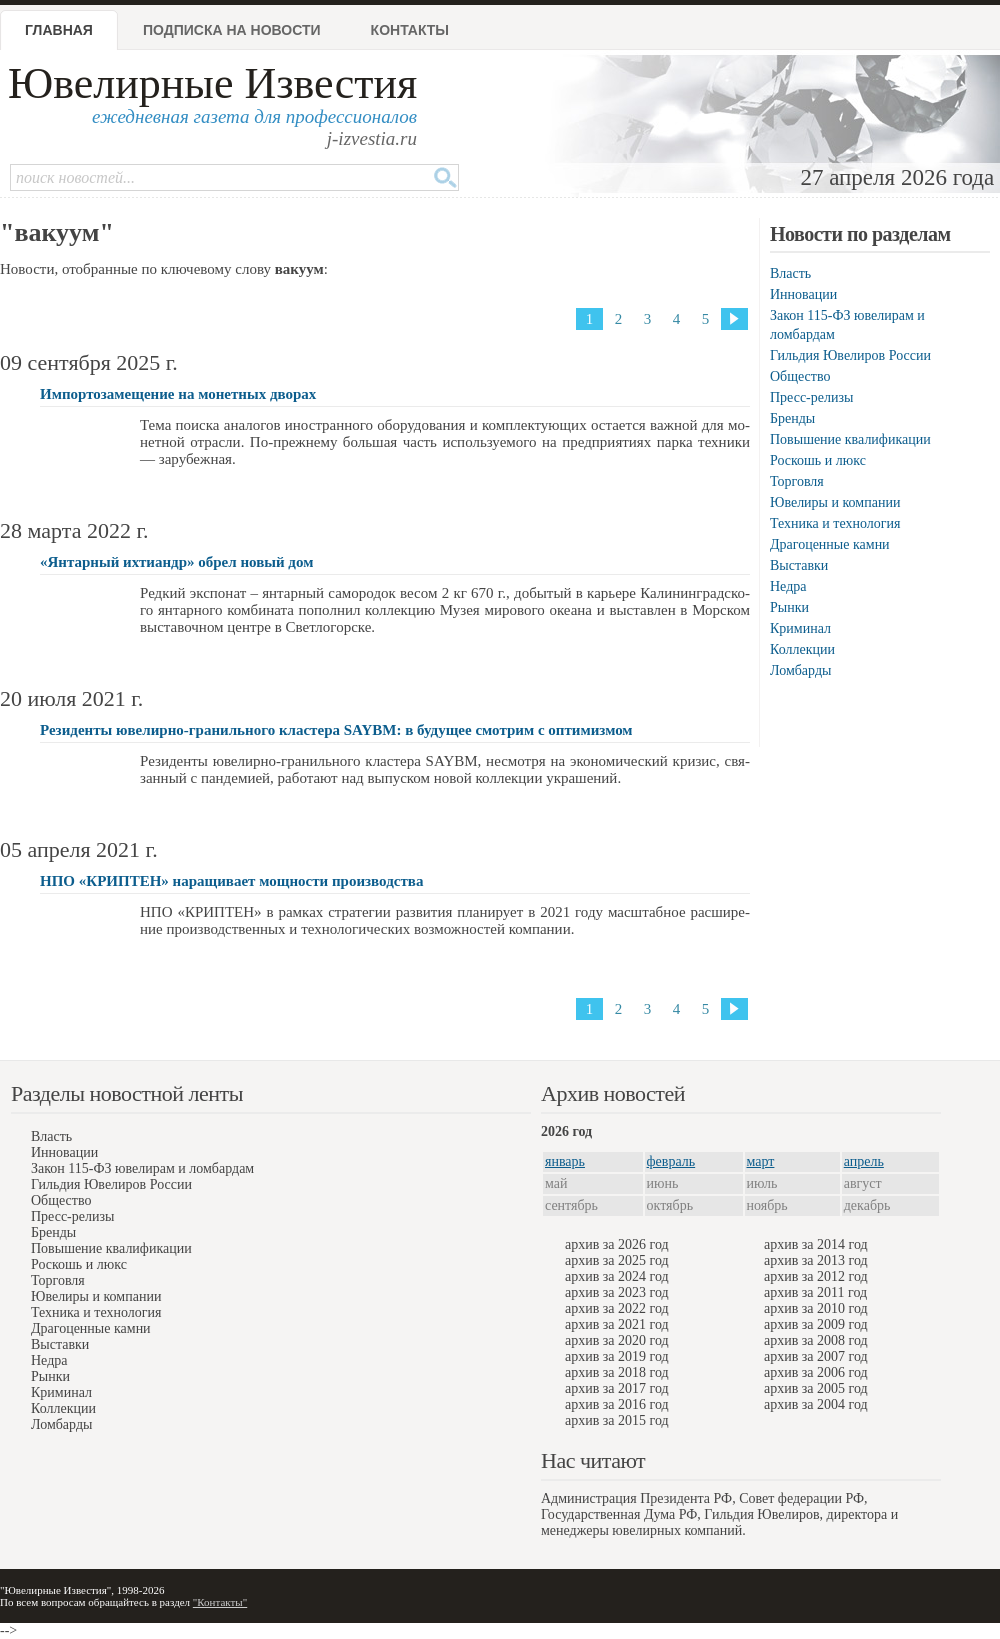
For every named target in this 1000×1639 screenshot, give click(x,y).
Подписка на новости (232, 30)
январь (565, 1161)
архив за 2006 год (816, 1372)
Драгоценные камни (830, 544)
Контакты (410, 30)
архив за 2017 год (617, 1388)
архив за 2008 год (816, 1340)
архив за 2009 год (816, 1324)
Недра (788, 586)
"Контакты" (220, 1602)
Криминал (800, 628)
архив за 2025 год (617, 1260)
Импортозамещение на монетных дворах (178, 394)
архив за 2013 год (816, 1260)
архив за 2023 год (617, 1292)
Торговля (797, 481)
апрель (864, 1161)
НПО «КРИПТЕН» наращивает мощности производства (231, 881)
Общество (800, 376)
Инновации (803, 294)
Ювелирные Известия (212, 83)
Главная (59, 30)
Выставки (799, 565)
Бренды (792, 418)
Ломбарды (800, 670)
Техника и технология (835, 523)
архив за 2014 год (816, 1244)
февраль (671, 1161)
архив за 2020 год (617, 1340)
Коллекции (802, 649)
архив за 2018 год (617, 1372)
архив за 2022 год (617, 1308)
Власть (790, 273)
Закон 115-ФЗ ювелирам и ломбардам (142, 1168)
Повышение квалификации (850, 439)
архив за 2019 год (617, 1356)
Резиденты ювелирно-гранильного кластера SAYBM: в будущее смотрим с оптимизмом (336, 730)
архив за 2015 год (617, 1420)
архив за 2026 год (617, 1244)
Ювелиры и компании (835, 502)
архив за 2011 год (815, 1292)
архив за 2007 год (816, 1356)
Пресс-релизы (811, 397)
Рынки (789, 607)
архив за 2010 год (816, 1308)
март (761, 1161)
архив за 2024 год (617, 1276)
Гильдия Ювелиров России (850, 355)
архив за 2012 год (816, 1276)
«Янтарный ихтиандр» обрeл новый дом (176, 562)
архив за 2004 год (816, 1404)
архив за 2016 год (617, 1404)
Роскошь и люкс (818, 460)
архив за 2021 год (617, 1324)
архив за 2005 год (816, 1388)
